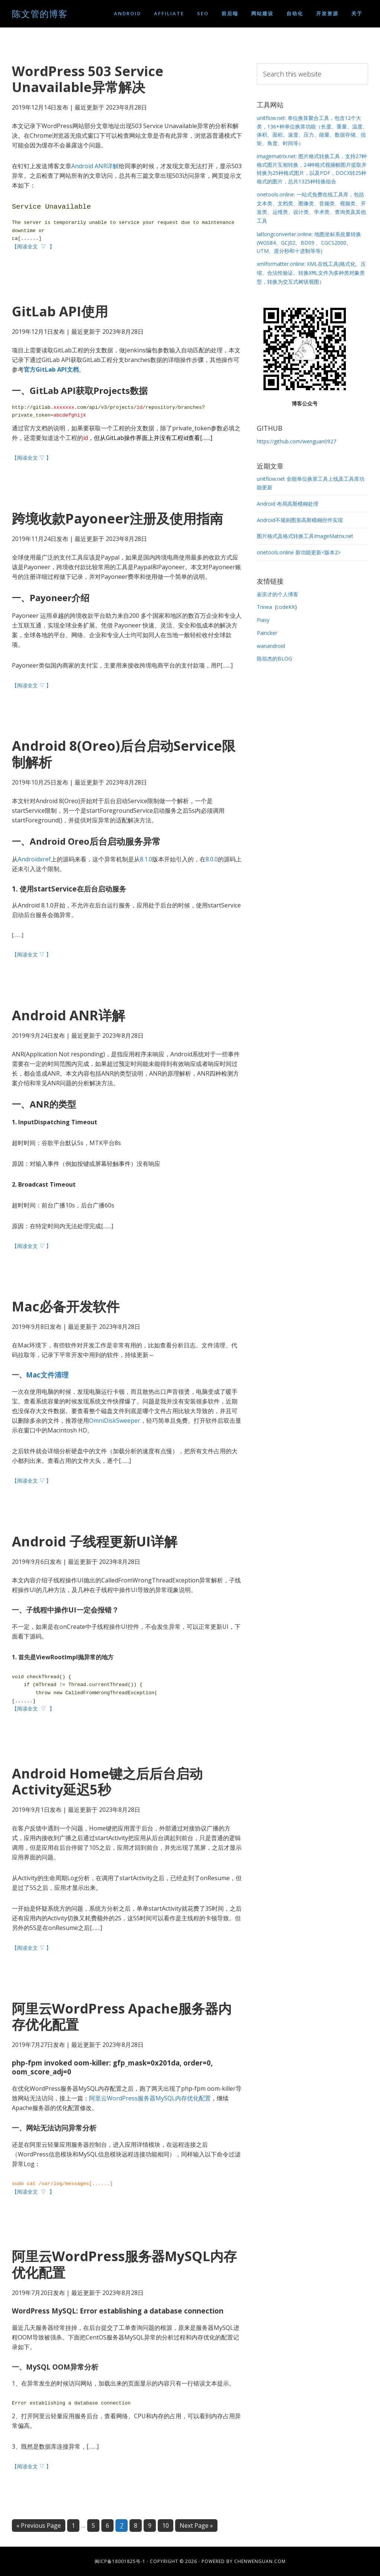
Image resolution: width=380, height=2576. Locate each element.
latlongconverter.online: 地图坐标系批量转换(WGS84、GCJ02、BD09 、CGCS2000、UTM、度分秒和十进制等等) (309, 241)
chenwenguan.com (260, 2561)
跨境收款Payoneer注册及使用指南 (117, 518)
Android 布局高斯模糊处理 (287, 501)
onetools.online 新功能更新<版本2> (299, 549)
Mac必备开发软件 (65, 1306)
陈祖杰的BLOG (274, 655)
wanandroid (271, 643)
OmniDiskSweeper (114, 1420)
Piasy (263, 617)
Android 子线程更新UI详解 (94, 1541)
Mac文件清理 (47, 1374)
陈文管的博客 (40, 13)
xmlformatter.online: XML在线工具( (311, 271)
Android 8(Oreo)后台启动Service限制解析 (123, 754)
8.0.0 (212, 859)
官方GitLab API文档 (51, 369)
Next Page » (196, 2526)
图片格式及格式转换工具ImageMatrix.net (305, 533)
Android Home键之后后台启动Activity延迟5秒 (107, 1781)
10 (167, 2526)
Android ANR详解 (95, 166)
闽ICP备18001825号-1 (120, 2561)
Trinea (264, 604)
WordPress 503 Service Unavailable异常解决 (87, 79)
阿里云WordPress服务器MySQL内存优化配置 (150, 2098)
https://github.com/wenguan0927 (296, 438)
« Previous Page (38, 2526)
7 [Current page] (123, 2526)
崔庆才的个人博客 (277, 591)
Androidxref (34, 859)
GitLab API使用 (60, 311)
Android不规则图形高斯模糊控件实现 (300, 517)
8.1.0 (146, 859)
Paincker (267, 630)
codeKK (285, 604)
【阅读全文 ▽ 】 (34, 246)
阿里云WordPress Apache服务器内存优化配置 (122, 2016)
